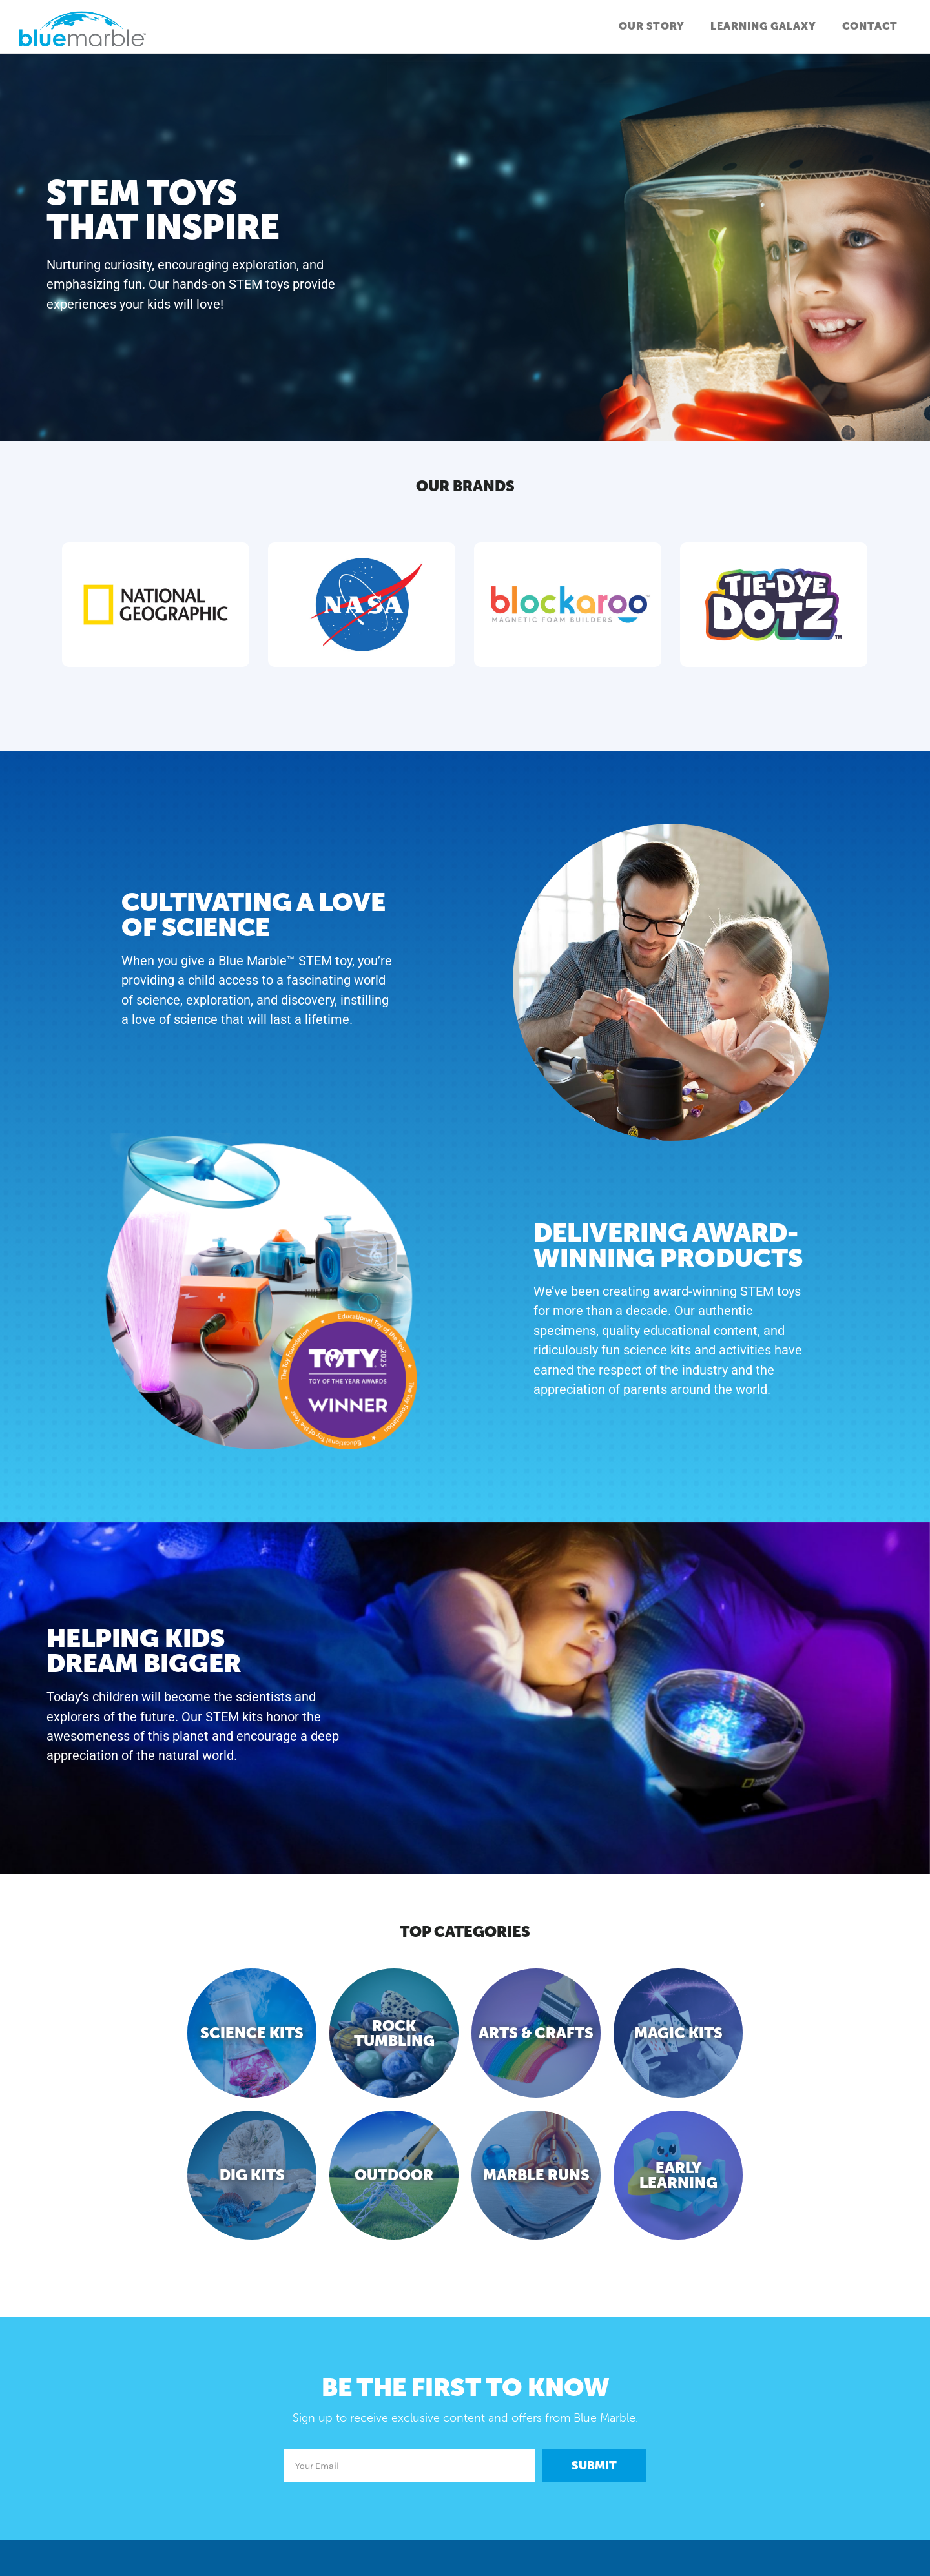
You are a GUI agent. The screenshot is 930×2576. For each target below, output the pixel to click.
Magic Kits (678, 2032)
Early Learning (678, 2175)
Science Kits (252, 2032)
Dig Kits (252, 2174)
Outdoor (394, 2174)
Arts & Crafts (536, 2032)
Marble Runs (536, 2174)
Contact (870, 26)
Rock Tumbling (394, 2033)
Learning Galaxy (763, 26)
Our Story (652, 26)
